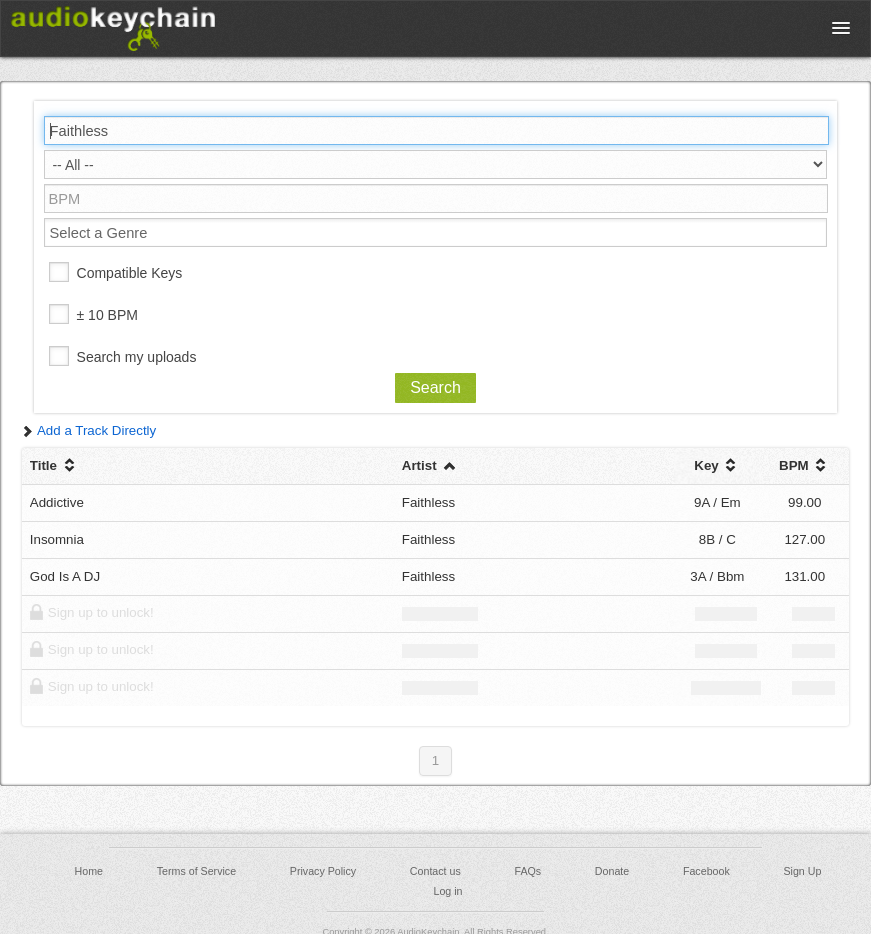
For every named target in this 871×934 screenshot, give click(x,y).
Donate (612, 871)
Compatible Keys (130, 273)
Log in (447, 891)
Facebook (706, 871)
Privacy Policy (323, 871)
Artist (430, 465)
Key (717, 465)
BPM (804, 465)
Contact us (435, 871)
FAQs (528, 871)
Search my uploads (137, 357)
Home (89, 871)
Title (54, 465)
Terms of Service (196, 871)
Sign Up (802, 871)
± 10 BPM (107, 315)
